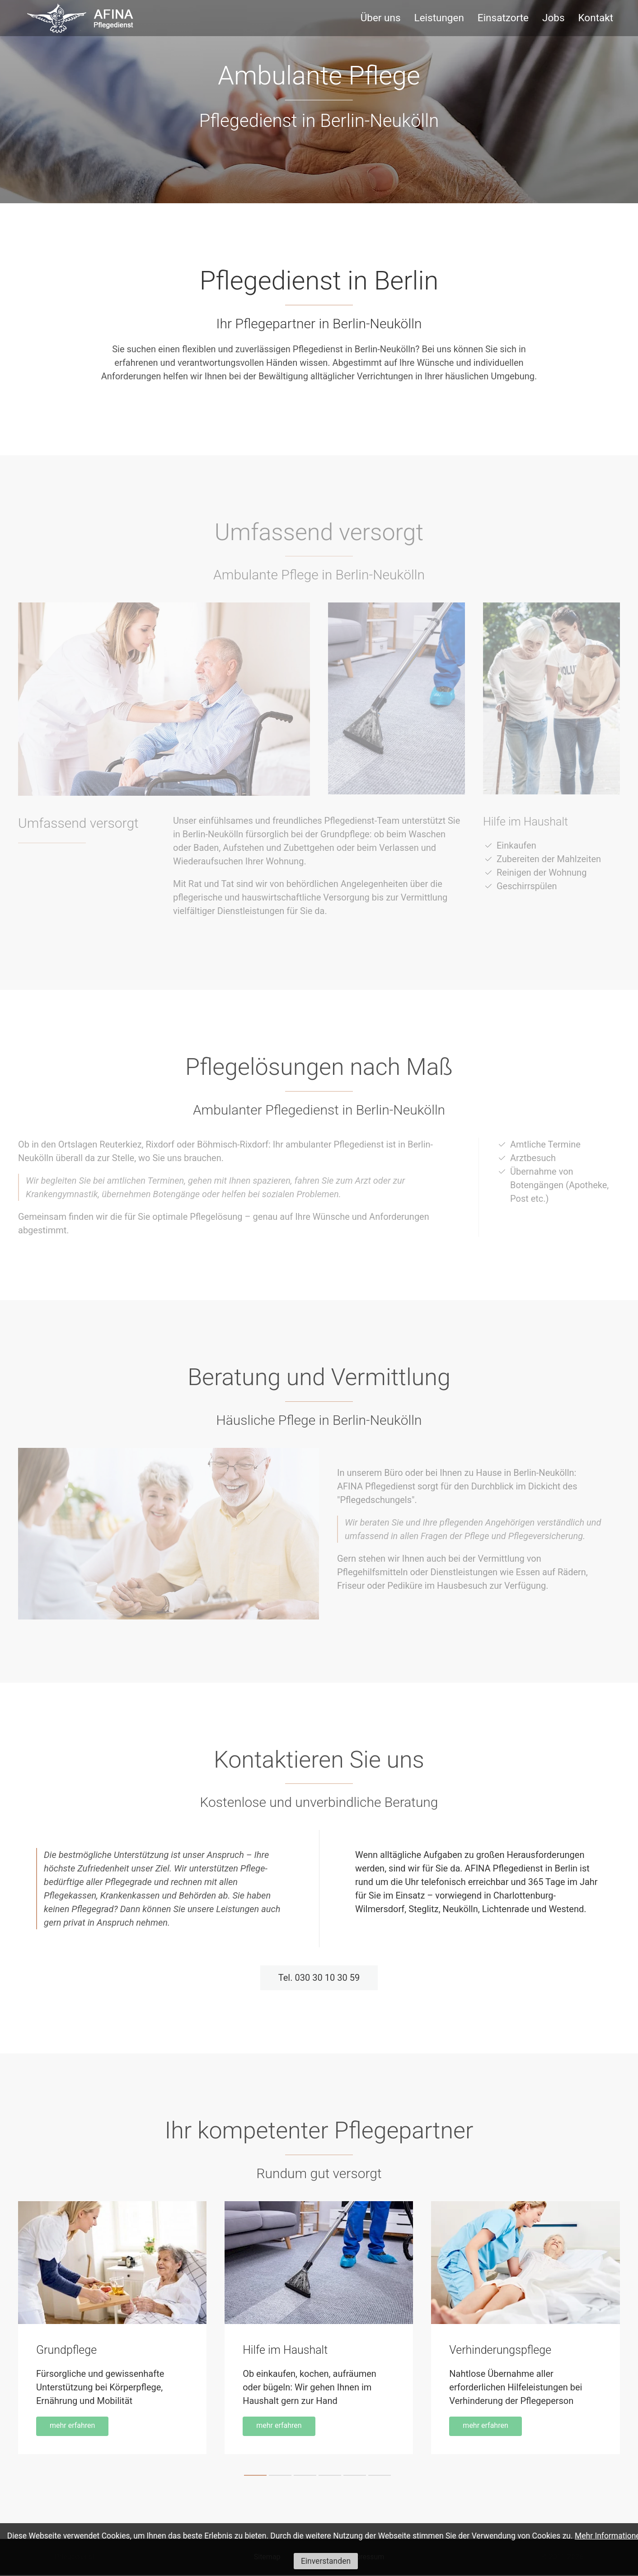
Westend (566, 1909)
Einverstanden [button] (326, 2561)
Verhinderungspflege (500, 2351)
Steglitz (423, 1909)
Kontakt (595, 17)
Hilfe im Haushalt (285, 2351)
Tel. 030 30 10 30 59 (319, 1977)
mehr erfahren (72, 2426)
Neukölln (460, 1909)
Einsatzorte (503, 17)
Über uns (381, 17)
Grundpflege (66, 2351)
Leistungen (439, 17)
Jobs (553, 17)
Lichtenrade (506, 1909)
